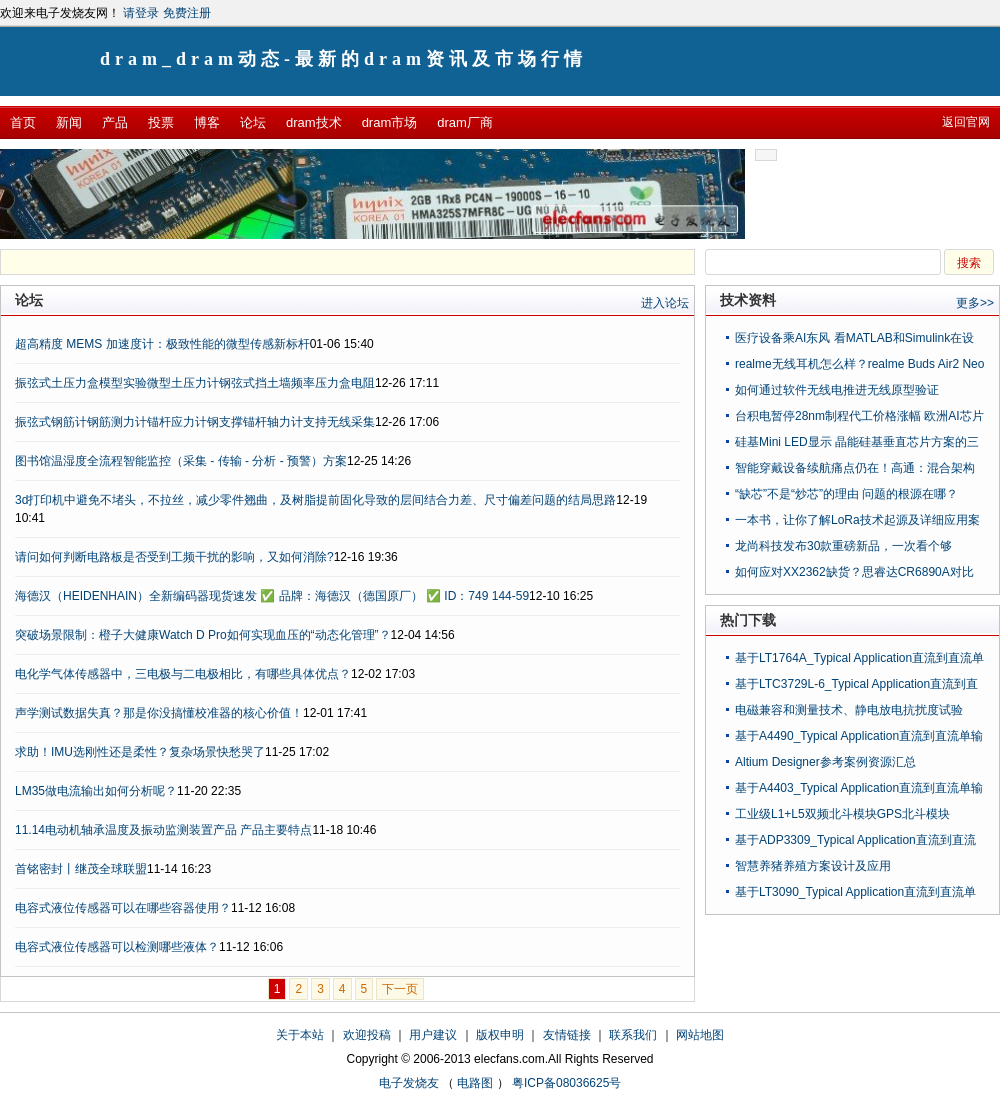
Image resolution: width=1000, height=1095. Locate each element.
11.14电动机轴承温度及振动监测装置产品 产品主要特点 (163, 830)
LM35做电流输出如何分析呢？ (96, 791)
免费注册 (187, 13)
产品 (115, 122)
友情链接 (567, 1035)
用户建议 (433, 1035)
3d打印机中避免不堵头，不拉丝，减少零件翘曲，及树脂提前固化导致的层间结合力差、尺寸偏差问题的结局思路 (315, 500)
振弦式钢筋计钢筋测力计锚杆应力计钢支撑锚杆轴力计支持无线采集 (195, 422)
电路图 (475, 1083)
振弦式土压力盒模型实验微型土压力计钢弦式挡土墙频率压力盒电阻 (195, 383)
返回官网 (966, 122)
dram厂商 (465, 122)
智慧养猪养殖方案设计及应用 (813, 866)
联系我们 (633, 1035)
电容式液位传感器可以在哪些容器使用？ (123, 908)
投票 (161, 122)
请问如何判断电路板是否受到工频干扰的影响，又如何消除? (174, 557)
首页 (23, 122)
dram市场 (390, 122)
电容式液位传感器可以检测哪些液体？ (117, 947)
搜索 (969, 263)
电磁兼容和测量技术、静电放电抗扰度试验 (849, 710)
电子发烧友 (409, 1083)
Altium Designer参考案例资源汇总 (825, 762)
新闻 (69, 122)
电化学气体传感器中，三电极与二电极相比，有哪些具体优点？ (183, 674)
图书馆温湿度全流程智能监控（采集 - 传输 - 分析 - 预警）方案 (181, 461)
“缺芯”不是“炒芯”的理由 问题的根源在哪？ (846, 494)
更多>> (975, 303)
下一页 (400, 989)
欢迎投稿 (367, 1035)
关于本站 (300, 1035)
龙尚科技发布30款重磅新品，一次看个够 (843, 546)
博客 (207, 122)
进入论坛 (665, 303)
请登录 (141, 13)
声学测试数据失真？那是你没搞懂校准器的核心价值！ (159, 713)
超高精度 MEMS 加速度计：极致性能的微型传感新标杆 (162, 344)
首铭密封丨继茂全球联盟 (81, 869)
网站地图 (700, 1035)
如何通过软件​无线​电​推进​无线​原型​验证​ (837, 390)
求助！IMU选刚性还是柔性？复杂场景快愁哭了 (140, 752)
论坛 (253, 122)
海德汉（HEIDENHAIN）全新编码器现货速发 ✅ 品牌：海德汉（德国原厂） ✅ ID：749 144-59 (272, 596)
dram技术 (314, 122)
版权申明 (500, 1035)
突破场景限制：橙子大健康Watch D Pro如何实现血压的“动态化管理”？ (203, 635)
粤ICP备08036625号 (566, 1083)
